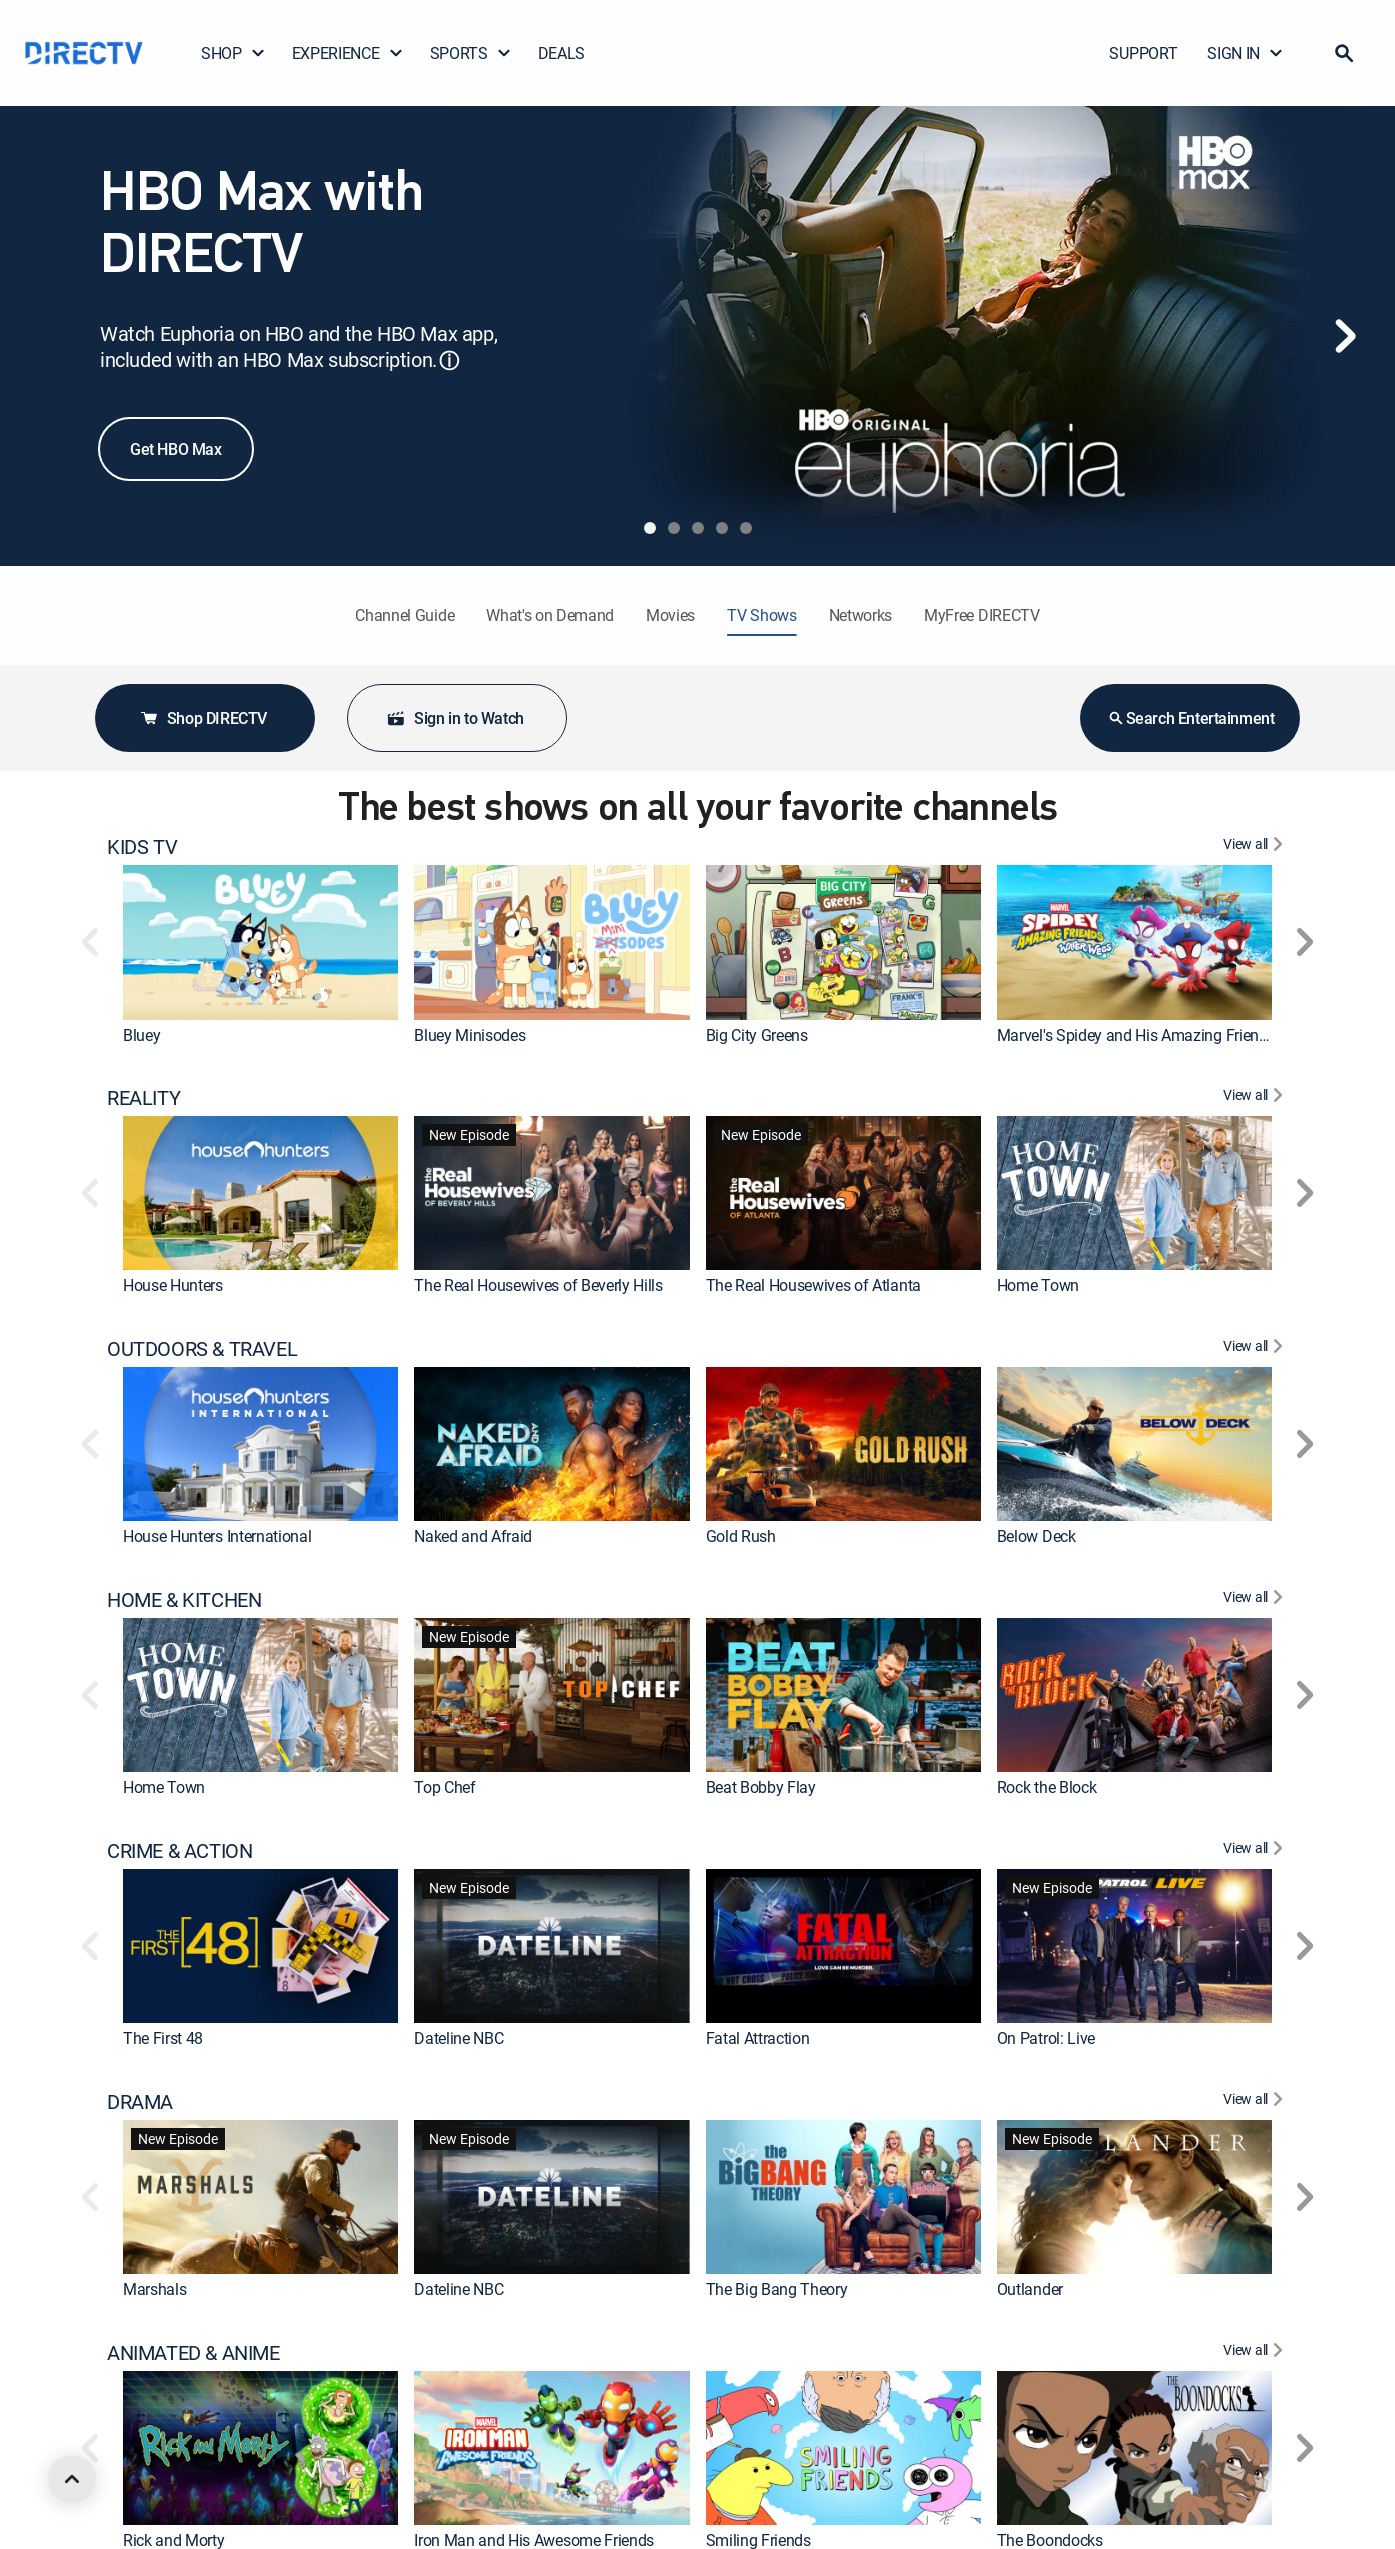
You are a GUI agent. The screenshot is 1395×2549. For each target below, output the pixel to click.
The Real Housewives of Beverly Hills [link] (538, 1285)
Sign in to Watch (455, 718)
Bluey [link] (141, 1035)
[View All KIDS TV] (1255, 847)
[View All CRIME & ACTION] (1255, 1851)
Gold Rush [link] (741, 1536)
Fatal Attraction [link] (758, 2038)
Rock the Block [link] (1047, 1787)
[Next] (1345, 336)
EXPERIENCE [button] (348, 53)
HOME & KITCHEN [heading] (184, 1600)
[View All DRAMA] (1255, 2102)
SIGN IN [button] (1245, 53)
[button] (1344, 53)
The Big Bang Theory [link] (777, 2289)
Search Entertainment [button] (1190, 718)
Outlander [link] (1030, 2289)
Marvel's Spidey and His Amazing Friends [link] (1136, 1035)
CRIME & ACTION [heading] (179, 1851)
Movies (670, 615)
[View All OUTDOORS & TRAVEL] (1255, 1349)
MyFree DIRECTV (982, 615)
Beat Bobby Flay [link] (761, 1787)
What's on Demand (550, 615)
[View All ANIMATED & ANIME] (1255, 2353)
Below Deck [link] (1036, 1536)
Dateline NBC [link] (458, 2038)
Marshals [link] (154, 2289)
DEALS (561, 53)
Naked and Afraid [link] (473, 1536)
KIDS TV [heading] (142, 847)
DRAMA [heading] (140, 2102)
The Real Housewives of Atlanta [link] (813, 1285)
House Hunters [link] (173, 1285)
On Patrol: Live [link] (1046, 2038)
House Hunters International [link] (217, 1536)
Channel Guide (404, 615)
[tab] (650, 528)
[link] (260, 942)
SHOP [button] (233, 53)
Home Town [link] (1038, 1285)
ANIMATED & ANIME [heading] (193, 2353)
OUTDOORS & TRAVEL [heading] (202, 1349)
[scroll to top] (72, 2479)
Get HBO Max (176, 449)
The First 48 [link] (163, 2038)
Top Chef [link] (444, 1787)
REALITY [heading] (143, 1098)
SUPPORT (1143, 53)
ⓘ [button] (449, 360)
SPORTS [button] (471, 53)
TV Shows (761, 615)
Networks (860, 615)
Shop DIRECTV (203, 718)
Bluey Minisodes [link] (469, 1035)
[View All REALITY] (1255, 1098)
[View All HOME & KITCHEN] (1255, 1600)
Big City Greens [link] (757, 1035)
